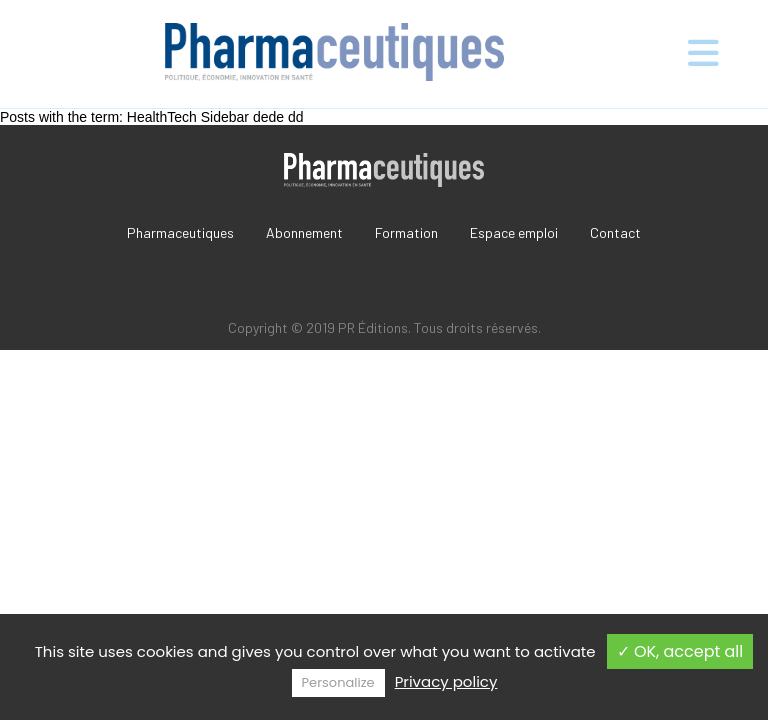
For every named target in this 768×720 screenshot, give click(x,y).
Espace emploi (514, 232)
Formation (406, 232)
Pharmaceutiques (180, 232)
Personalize (338, 682)
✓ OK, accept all (680, 651)
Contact (615, 232)
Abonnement (304, 232)
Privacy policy (446, 681)
